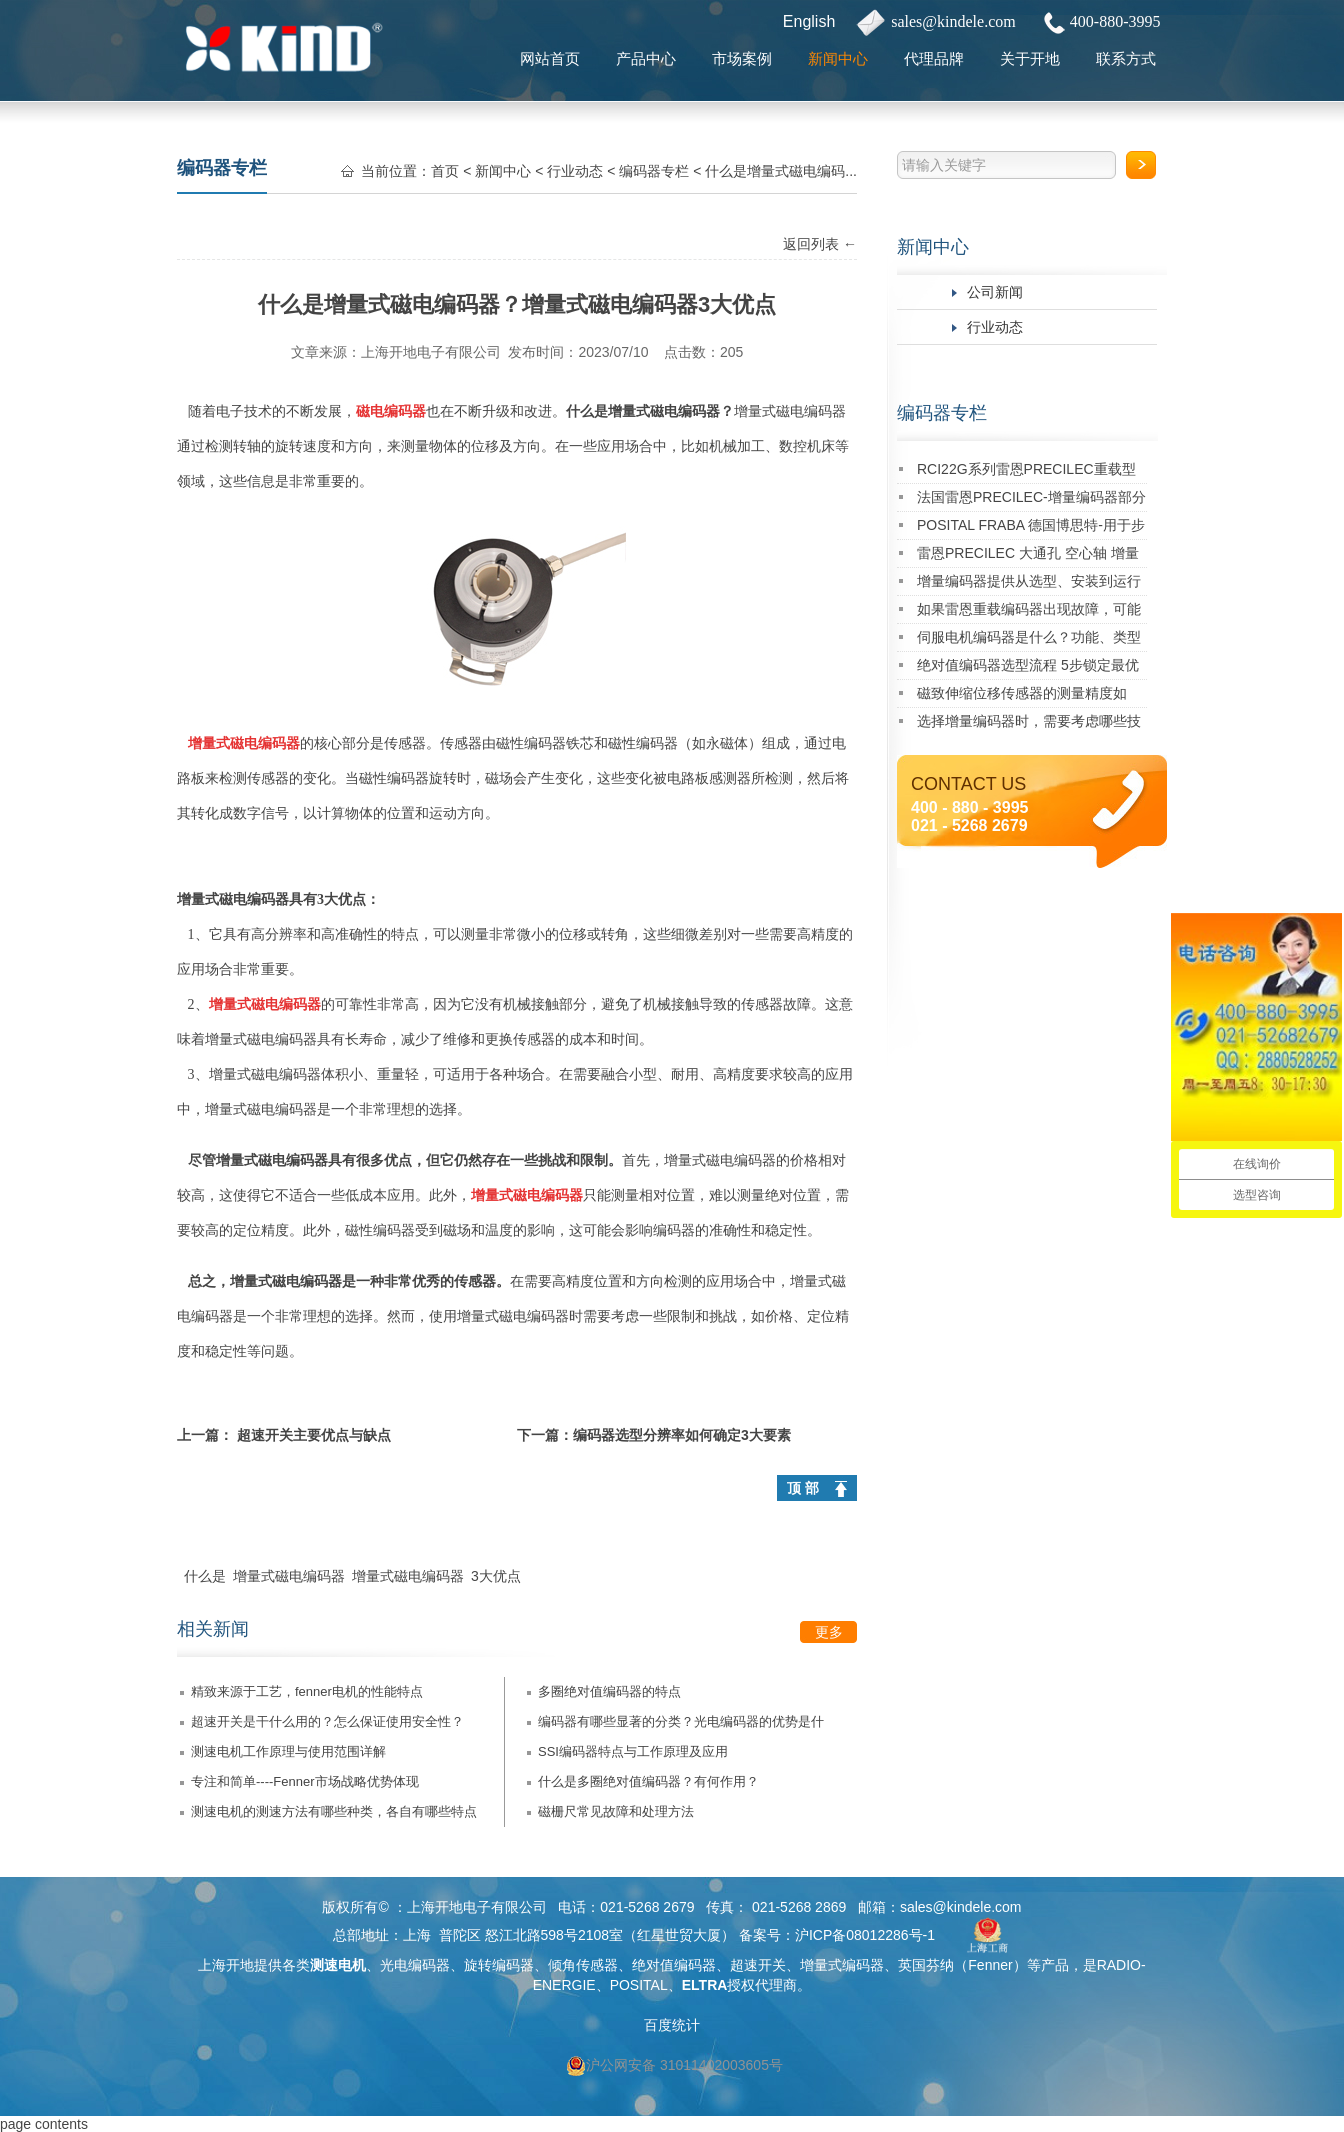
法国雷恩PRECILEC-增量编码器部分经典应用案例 (1031, 500)
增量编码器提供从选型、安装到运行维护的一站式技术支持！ (1029, 584)
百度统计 (672, 2025)
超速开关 (758, 1965)
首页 (445, 171)
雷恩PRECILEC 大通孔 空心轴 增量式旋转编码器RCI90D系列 (1028, 556)
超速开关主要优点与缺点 (314, 1435)
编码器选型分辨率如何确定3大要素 (682, 1435)
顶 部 (803, 1488)
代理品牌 (934, 58)
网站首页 (550, 58)
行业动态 (995, 327)
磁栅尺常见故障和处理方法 (616, 1811)
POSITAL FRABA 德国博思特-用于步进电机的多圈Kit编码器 (1031, 528)
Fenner (990, 1965)
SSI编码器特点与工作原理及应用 (633, 1751)
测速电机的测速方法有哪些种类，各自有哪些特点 (334, 1811)
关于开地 (1030, 58)
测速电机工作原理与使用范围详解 (288, 1751)
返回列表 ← (820, 244)
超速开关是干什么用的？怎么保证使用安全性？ (327, 1721)
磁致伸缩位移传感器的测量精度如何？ (1022, 696)
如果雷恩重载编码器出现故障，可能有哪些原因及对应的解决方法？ (1029, 612)
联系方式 (1126, 58)
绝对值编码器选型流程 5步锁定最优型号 (1028, 668)
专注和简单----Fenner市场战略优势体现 (305, 1781)
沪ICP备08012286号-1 (865, 1935)
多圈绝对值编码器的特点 (609, 1691)
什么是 (205, 1576)
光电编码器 (415, 1965)
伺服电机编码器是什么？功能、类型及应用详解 (1029, 640)
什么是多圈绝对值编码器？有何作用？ (648, 1781)
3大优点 (496, 1576)
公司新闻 (995, 292)
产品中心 (646, 58)
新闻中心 (838, 58)
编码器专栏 (942, 413)
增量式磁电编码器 (289, 1576)
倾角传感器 (583, 1965)
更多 (829, 1632)
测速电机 (338, 1965)
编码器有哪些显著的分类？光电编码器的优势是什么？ (681, 1725)
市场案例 (742, 58)
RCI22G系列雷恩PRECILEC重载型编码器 (1026, 472)
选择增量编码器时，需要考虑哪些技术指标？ (1029, 724)
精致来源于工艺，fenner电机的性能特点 (307, 1691)
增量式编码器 (842, 1965)
